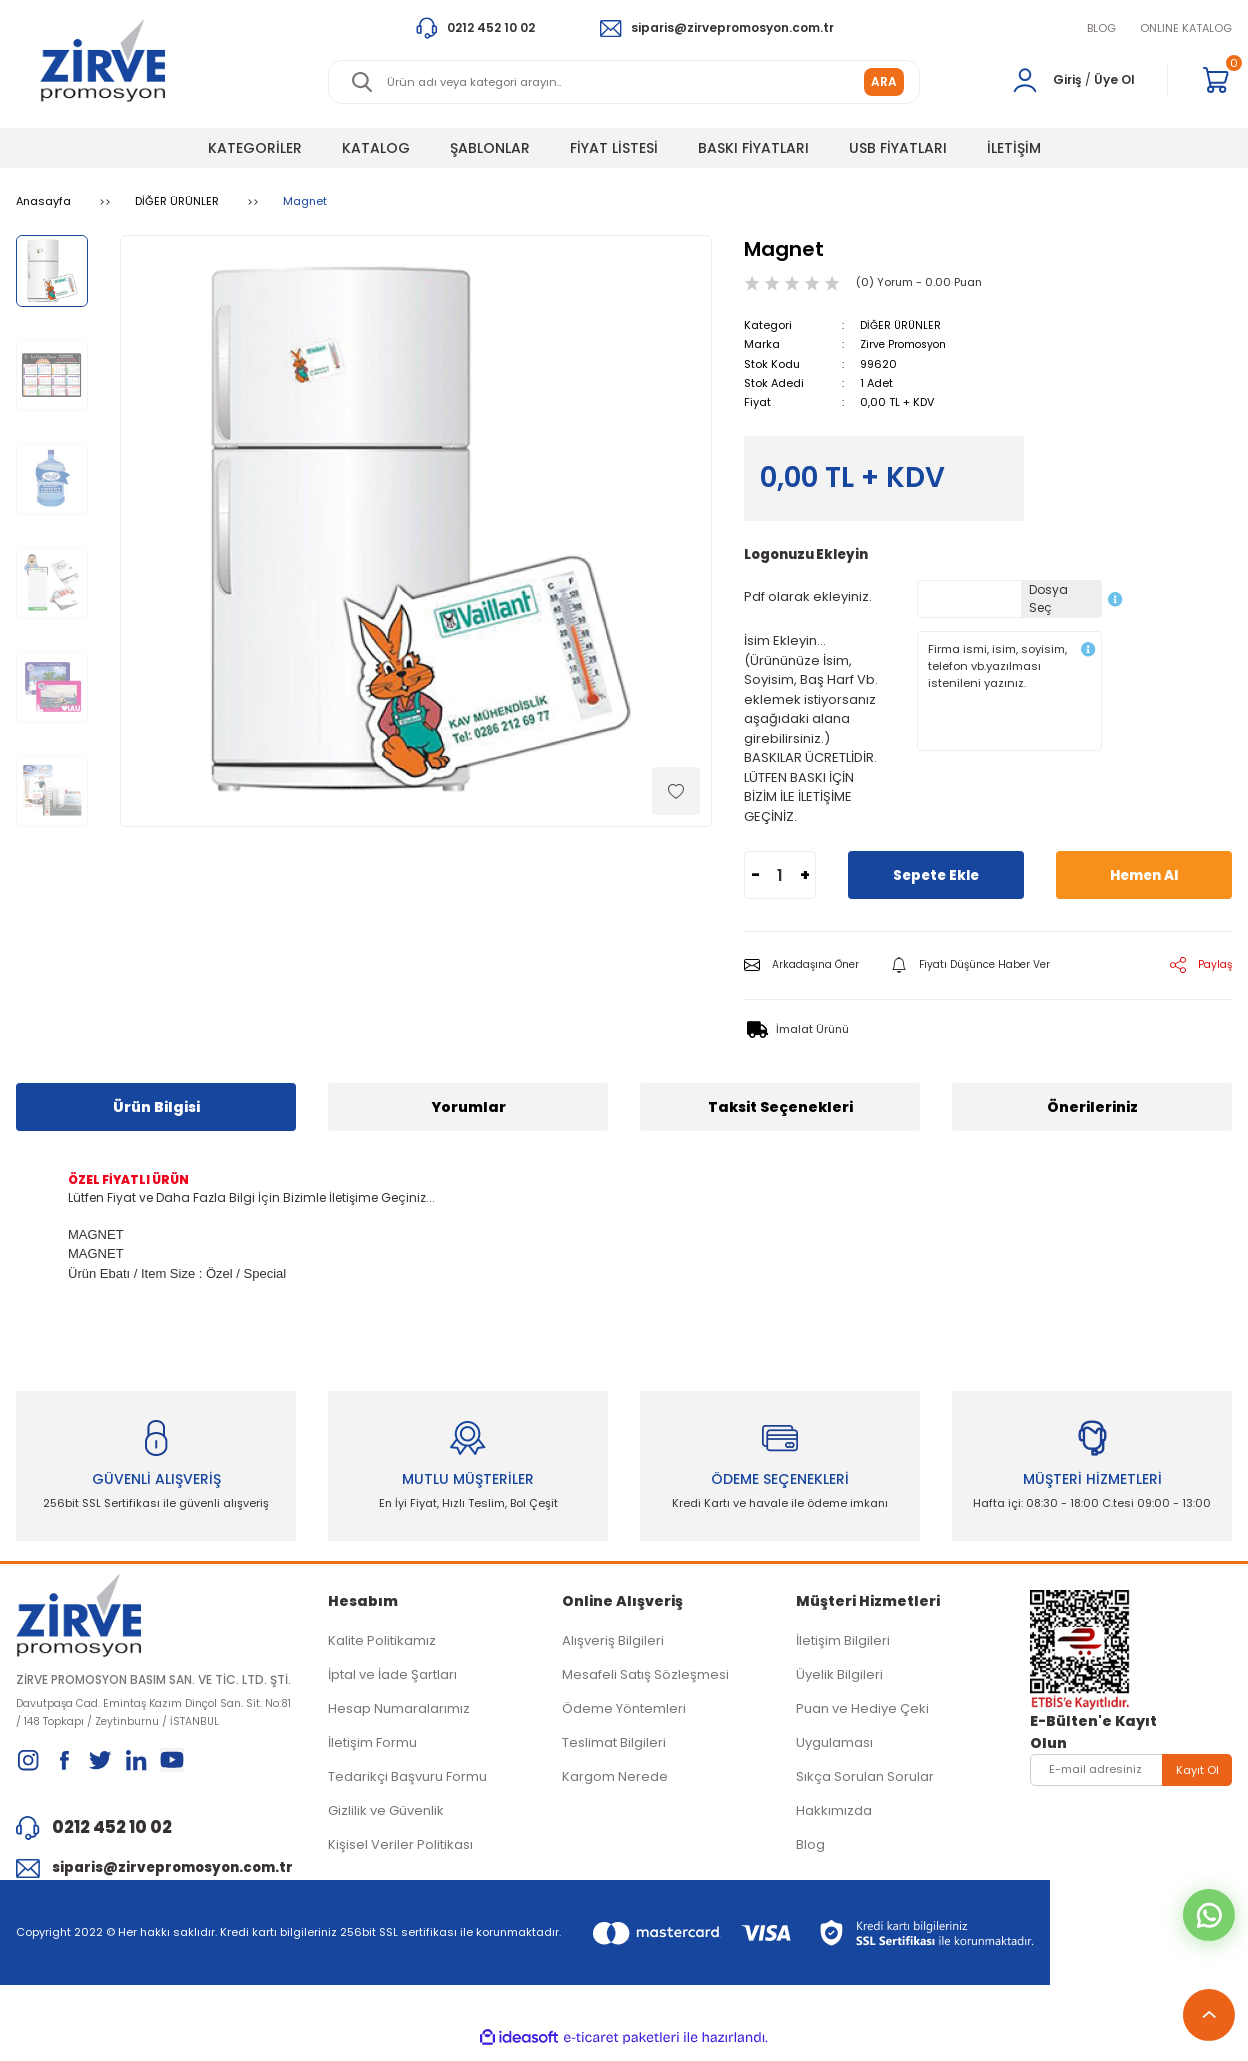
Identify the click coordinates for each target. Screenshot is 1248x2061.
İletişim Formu (372, 1747)
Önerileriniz (1092, 1107)
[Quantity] (780, 875)
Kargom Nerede (615, 1781)
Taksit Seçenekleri (780, 1107)
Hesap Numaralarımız (399, 1713)
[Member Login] (1025, 80)
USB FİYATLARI (898, 148)
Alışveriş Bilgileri (613, 1645)
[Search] (624, 82)
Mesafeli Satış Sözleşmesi (645, 1679)
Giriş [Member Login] (1067, 79)
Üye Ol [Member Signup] (1114, 79)
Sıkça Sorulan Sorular (865, 1781)
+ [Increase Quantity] (805, 874)
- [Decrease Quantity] (755, 874)
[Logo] (102, 60)
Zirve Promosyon (906, 344)
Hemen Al (1144, 875)
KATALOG (376, 148)
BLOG (1101, 28)
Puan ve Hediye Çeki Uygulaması (862, 1730)
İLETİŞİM (1014, 148)
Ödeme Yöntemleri (624, 1713)
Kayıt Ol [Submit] (1197, 1774)
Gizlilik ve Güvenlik (386, 1815)
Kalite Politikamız (382, 1645)
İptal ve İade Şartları (392, 1679)
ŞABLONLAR (490, 148)
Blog (810, 1849)
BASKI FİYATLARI (753, 148)
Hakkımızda (834, 1815)
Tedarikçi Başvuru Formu (407, 1781)
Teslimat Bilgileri (614, 1747)
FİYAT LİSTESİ (614, 148)
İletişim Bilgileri (843, 1645)
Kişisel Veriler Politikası (400, 1849)
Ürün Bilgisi (156, 1107)
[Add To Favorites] (676, 791)
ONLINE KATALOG (1186, 28)
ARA (884, 81)
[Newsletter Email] (1131, 1775)
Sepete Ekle (936, 875)
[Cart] (1216, 80)
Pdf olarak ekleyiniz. (808, 595)
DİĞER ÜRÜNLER (902, 325)
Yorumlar (468, 1107)
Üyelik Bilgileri (839, 1679)
